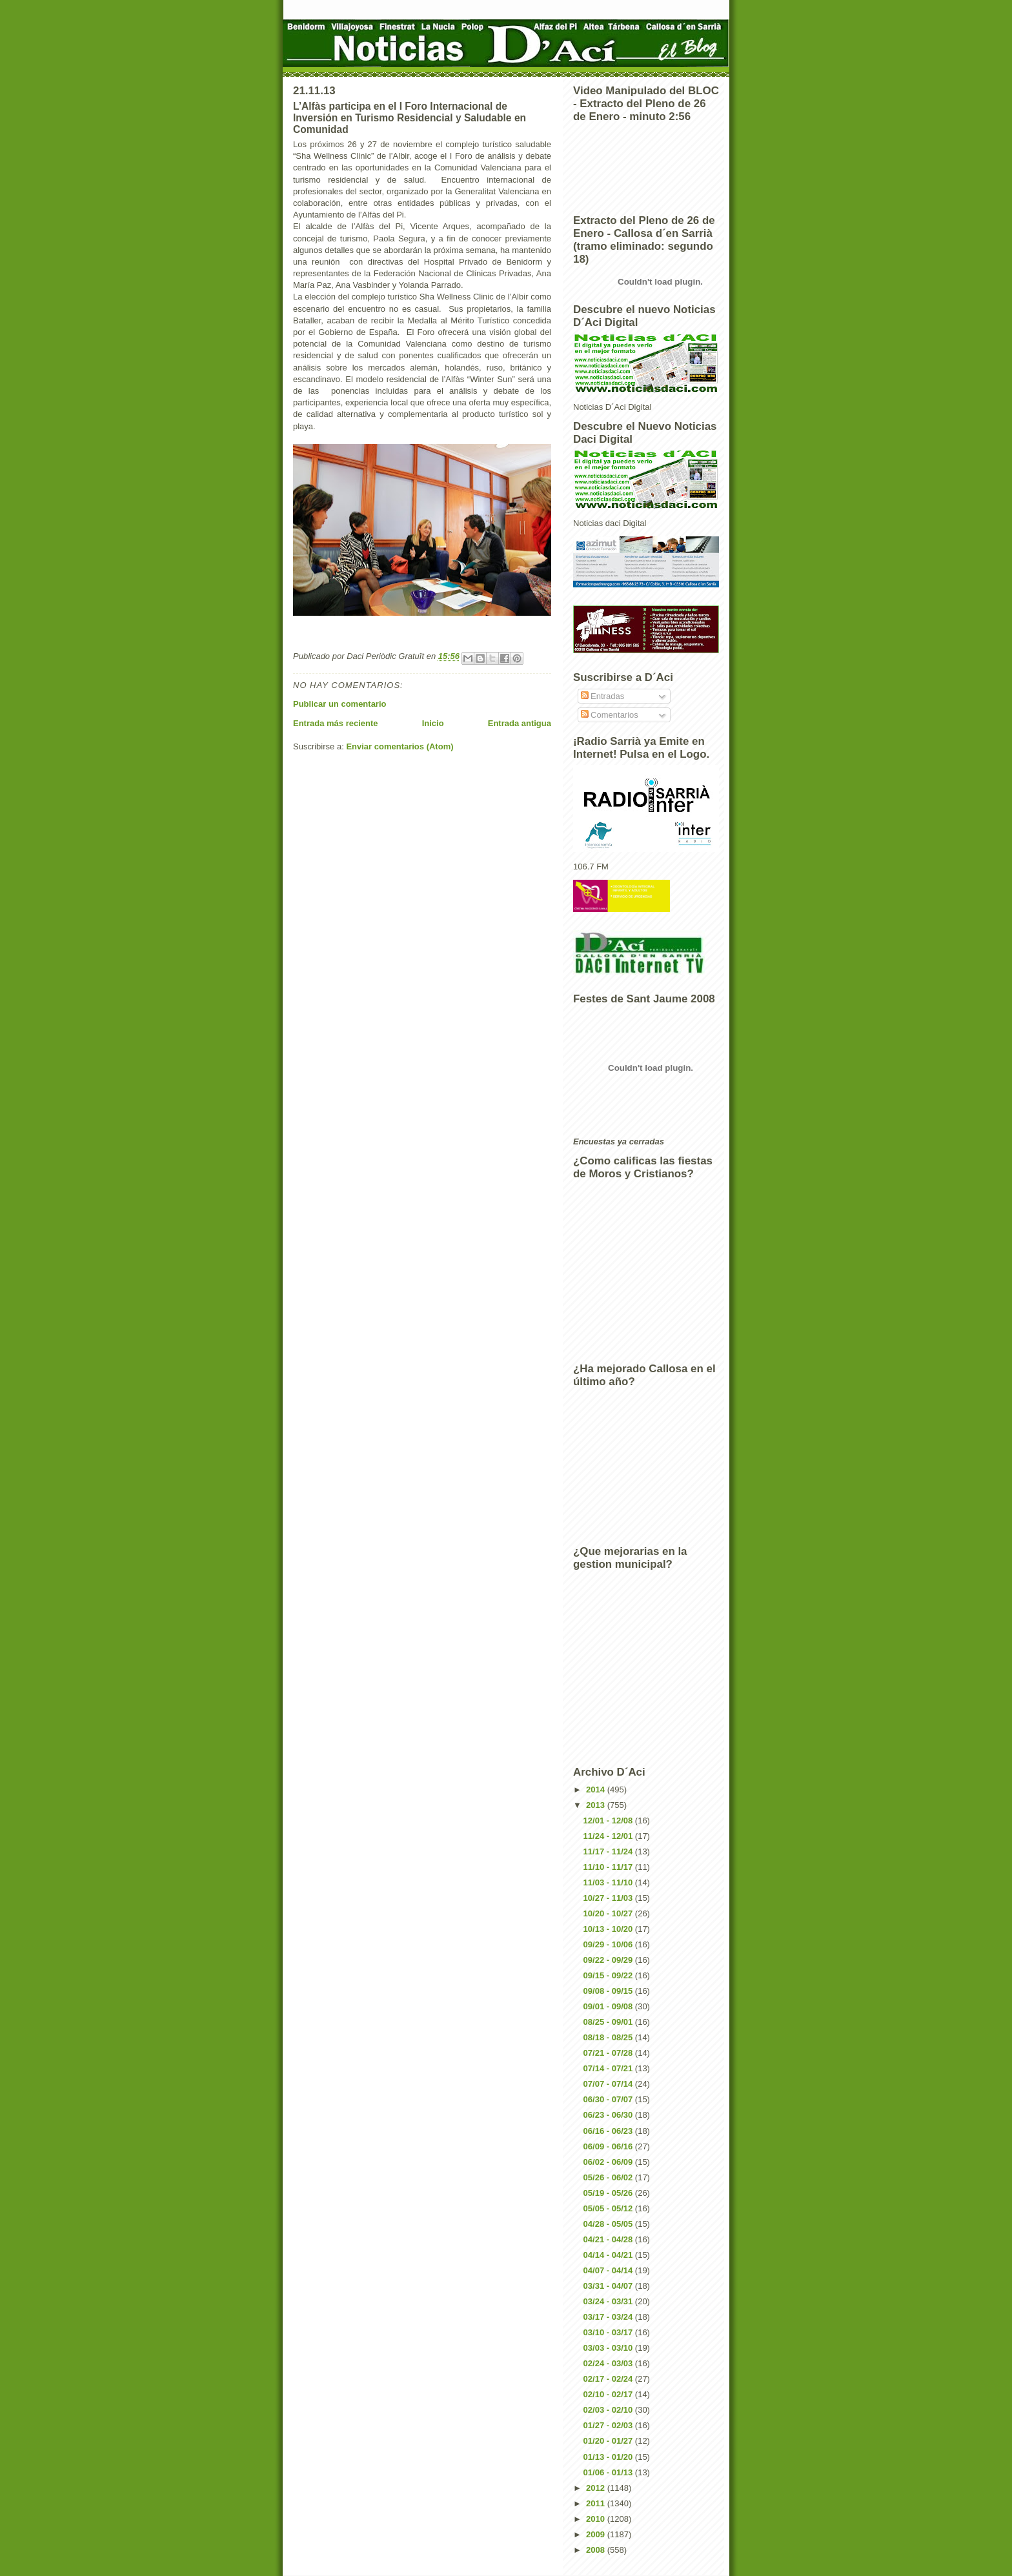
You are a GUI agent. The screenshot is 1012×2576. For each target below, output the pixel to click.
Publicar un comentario (339, 704)
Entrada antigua (519, 723)
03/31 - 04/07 (609, 2286)
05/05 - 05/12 (609, 2208)
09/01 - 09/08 (609, 2006)
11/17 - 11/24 (609, 1851)
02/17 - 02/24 (609, 2379)
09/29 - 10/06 (609, 1944)
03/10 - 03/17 (609, 2332)
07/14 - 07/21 (609, 2068)
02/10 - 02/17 (609, 2394)
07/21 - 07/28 (609, 2053)
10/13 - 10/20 (609, 1929)
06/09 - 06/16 (609, 2146)
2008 (596, 2550)
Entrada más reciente (335, 723)
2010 (596, 2519)
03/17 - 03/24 (609, 2317)
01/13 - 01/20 (609, 2457)
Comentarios (609, 715)
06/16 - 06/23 (609, 2131)
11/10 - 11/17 (609, 1867)
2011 (596, 2503)
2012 (596, 2488)
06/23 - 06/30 (609, 2115)
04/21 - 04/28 (609, 2239)
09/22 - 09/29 (609, 1960)
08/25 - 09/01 (609, 2022)
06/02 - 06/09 (609, 2162)
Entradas (603, 696)
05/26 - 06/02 (609, 2177)
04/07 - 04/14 (609, 2270)
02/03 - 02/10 (609, 2410)
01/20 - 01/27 (609, 2441)
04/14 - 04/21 (609, 2255)
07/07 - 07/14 (609, 2084)
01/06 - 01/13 (609, 2472)
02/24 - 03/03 (609, 2363)
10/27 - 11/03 (609, 1898)
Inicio (433, 723)
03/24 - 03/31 (609, 2301)
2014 (596, 1789)
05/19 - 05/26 (609, 2193)
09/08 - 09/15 (609, 1991)
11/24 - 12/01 (609, 1836)
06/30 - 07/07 (609, 2099)
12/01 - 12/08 (609, 1820)
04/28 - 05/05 (609, 2224)
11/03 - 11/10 (609, 1882)
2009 (596, 2534)
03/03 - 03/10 (609, 2348)
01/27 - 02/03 (609, 2425)
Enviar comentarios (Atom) (399, 746)
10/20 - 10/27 (609, 1913)
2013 (596, 1805)
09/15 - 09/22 (609, 1975)
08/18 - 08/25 (609, 2037)
